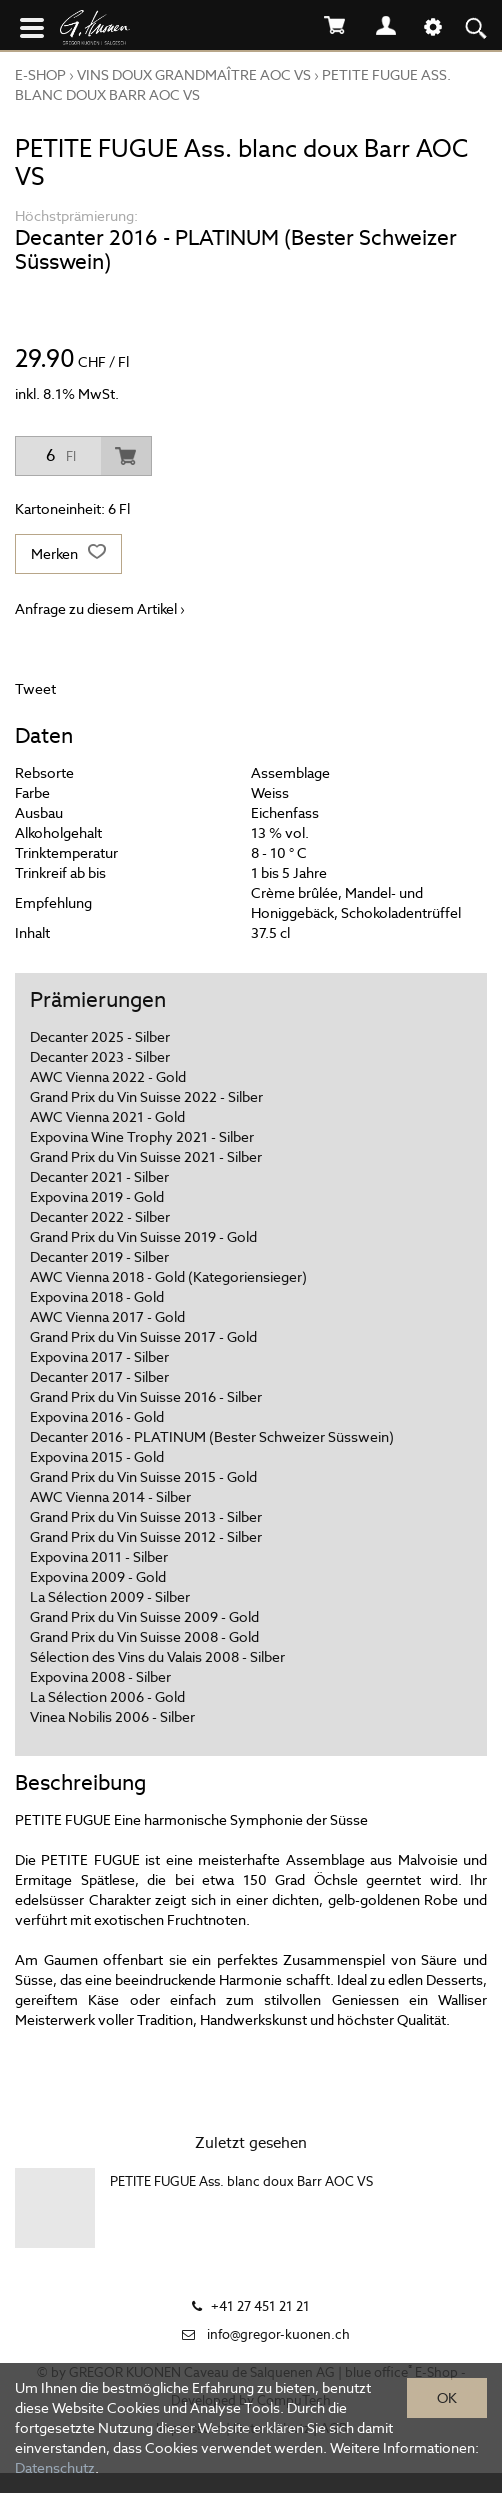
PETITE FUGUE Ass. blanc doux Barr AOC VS (241, 2181)
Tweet (35, 689)
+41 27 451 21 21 (260, 2306)
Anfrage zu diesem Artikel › (100, 609)
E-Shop (40, 75)
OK (447, 2398)
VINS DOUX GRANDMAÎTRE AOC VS (194, 75)
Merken (68, 554)
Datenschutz (55, 2468)
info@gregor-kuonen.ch (278, 2334)
